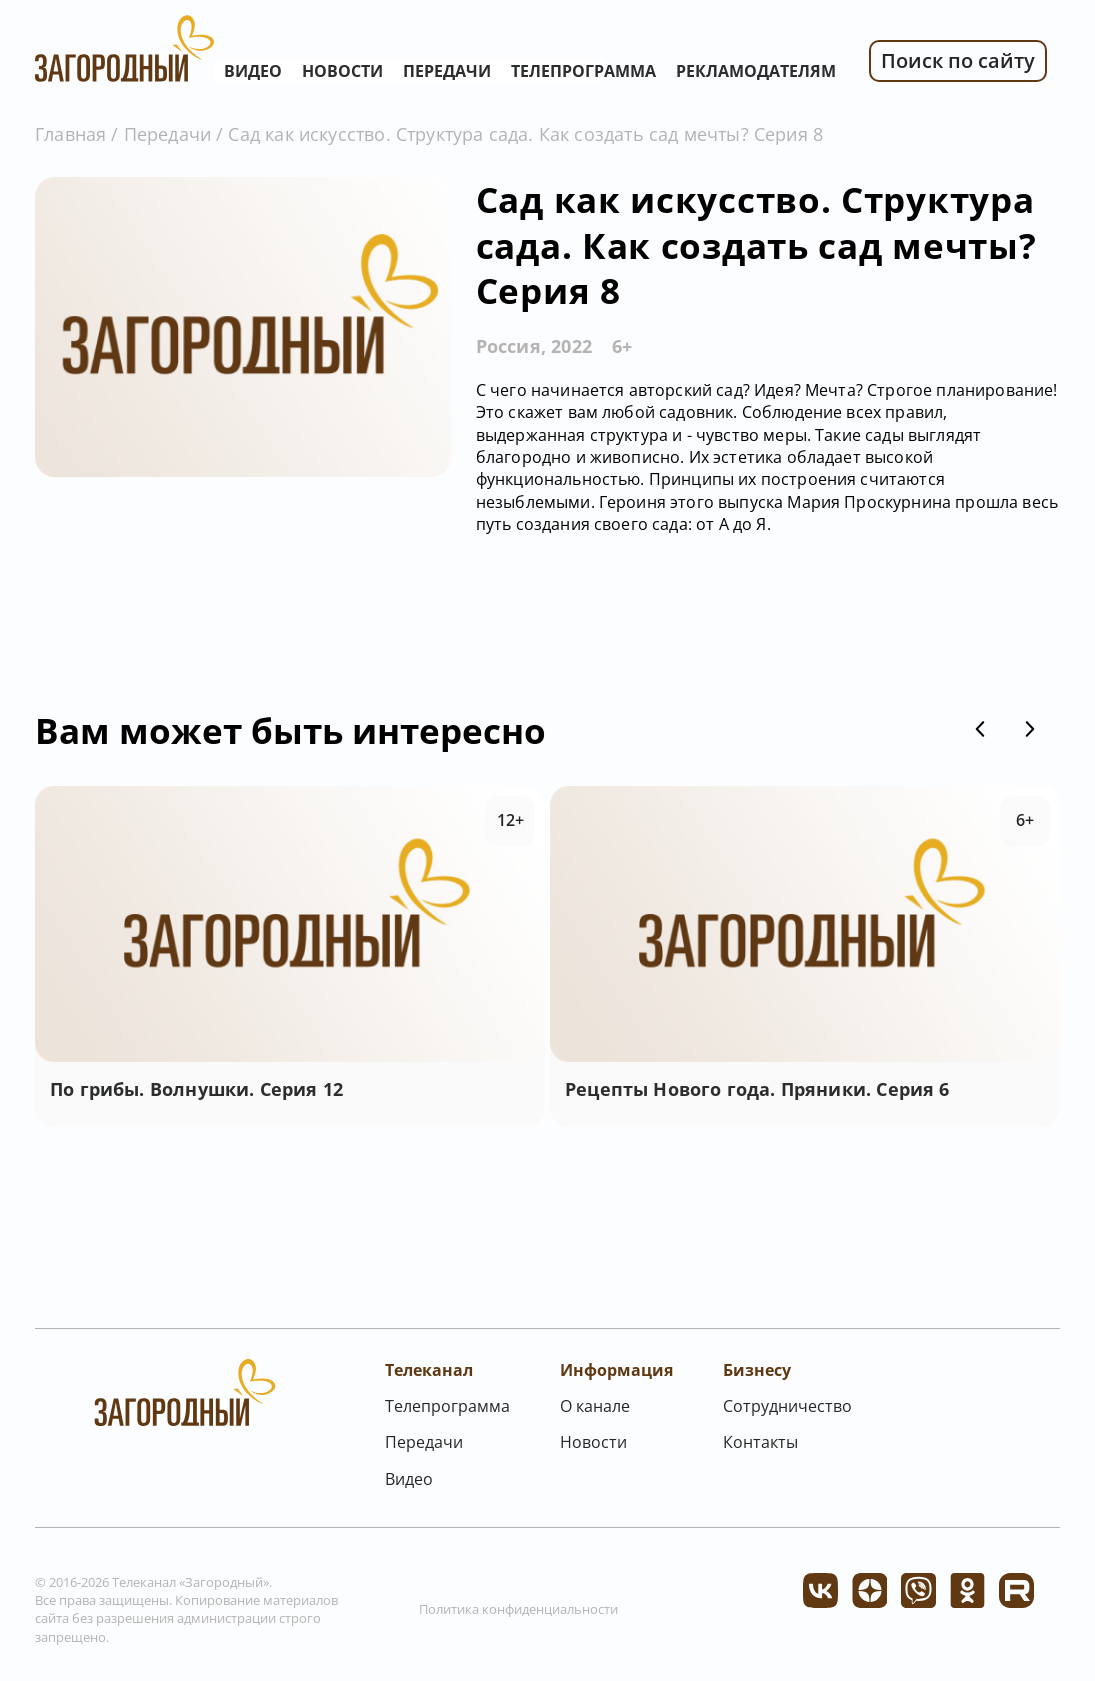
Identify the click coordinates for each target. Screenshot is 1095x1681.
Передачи (447, 71)
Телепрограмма (583, 71)
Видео (253, 71)
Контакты (760, 1442)
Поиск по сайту (958, 60)
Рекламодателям (756, 71)
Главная (70, 134)
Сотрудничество (787, 1406)
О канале (595, 1406)
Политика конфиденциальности (518, 1609)
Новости (342, 71)
